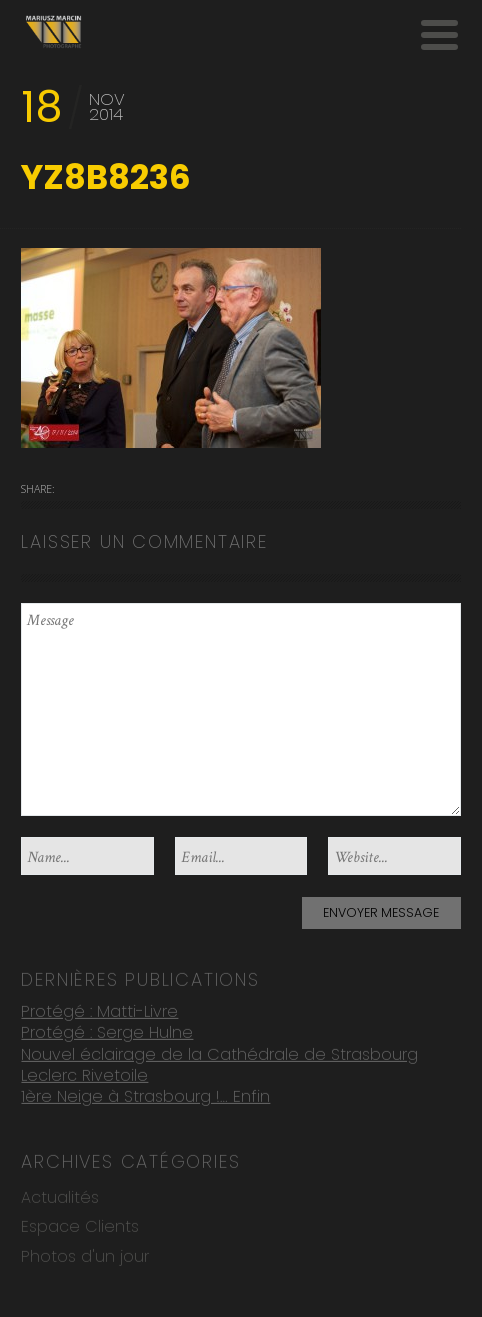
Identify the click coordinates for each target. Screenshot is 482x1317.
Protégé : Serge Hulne (107, 1031)
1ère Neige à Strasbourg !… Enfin (145, 1095)
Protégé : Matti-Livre (99, 1009)
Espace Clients (80, 1225)
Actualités (60, 1196)
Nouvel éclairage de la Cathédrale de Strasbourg (219, 1052)
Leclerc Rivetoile (84, 1074)
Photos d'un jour (85, 1255)
